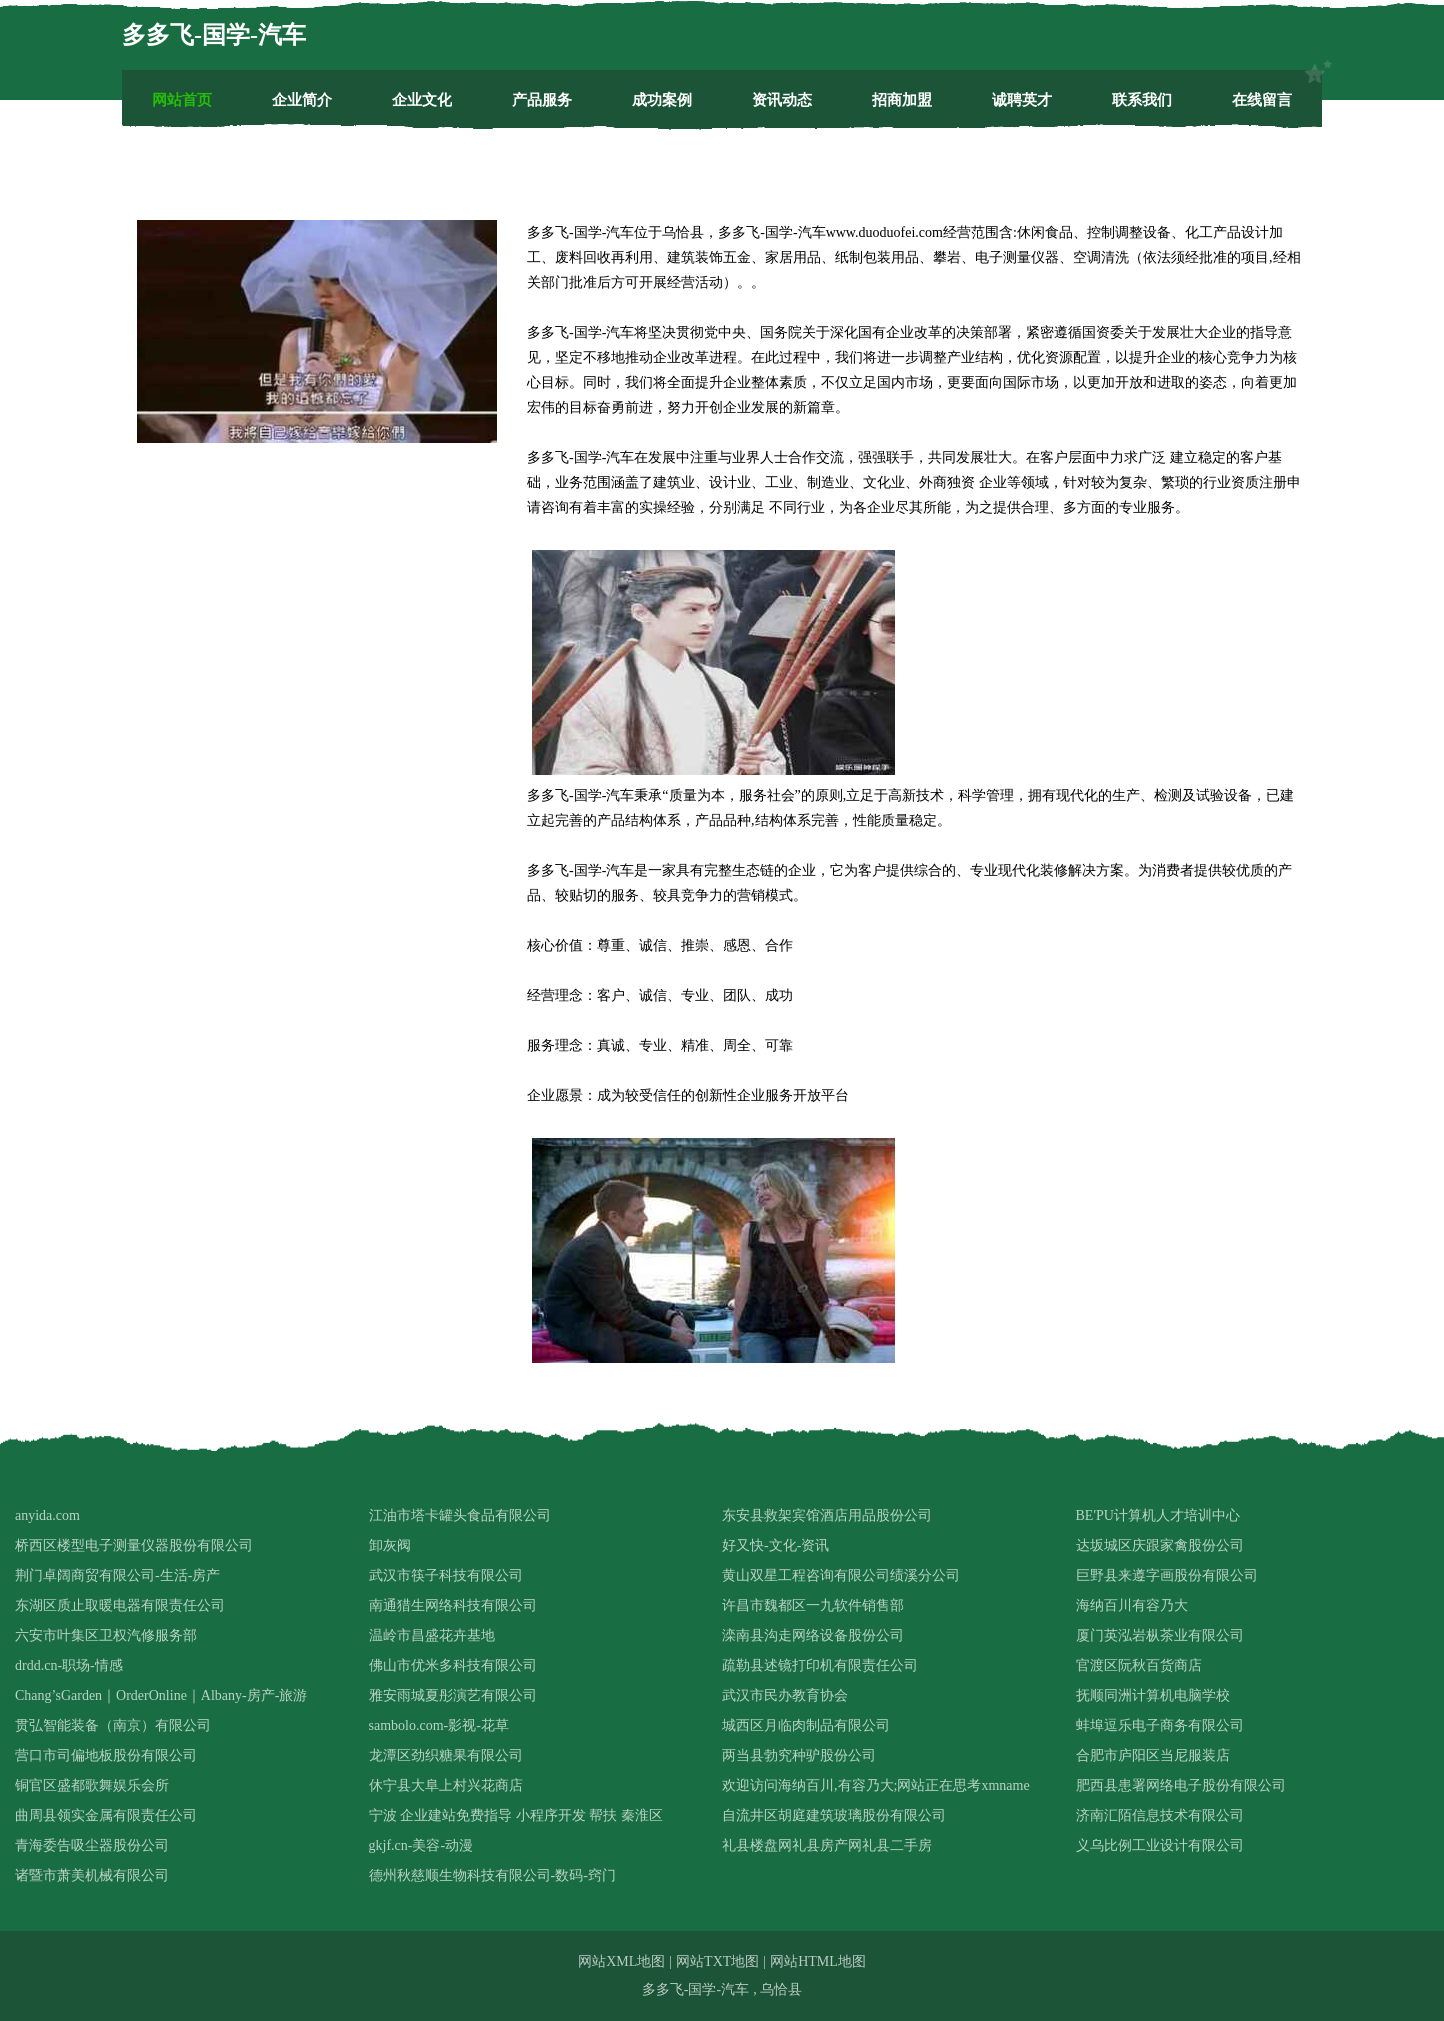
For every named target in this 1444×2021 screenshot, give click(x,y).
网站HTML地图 (818, 1961)
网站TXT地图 (717, 1961)
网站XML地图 (621, 1961)
